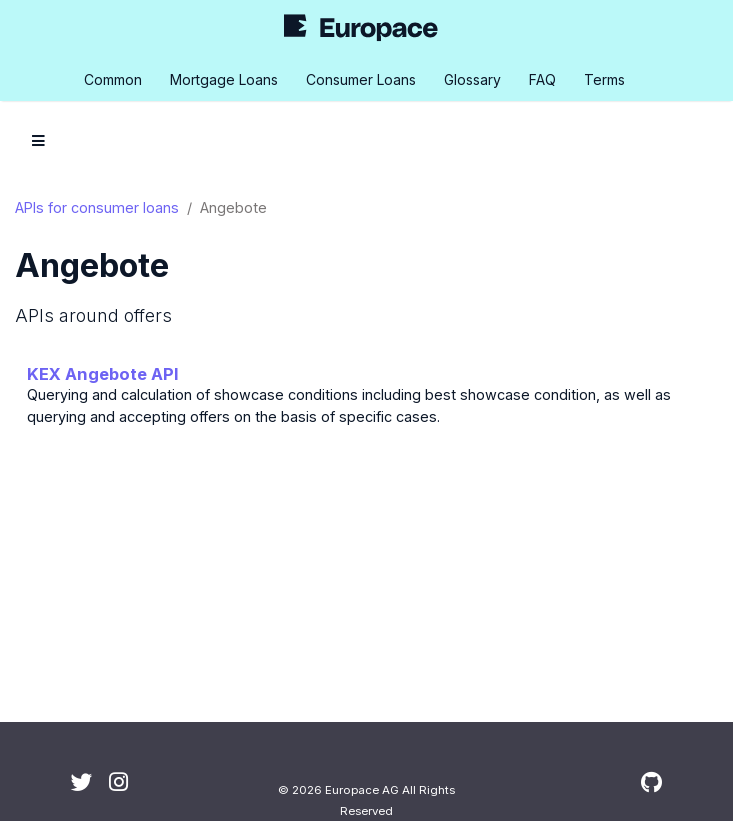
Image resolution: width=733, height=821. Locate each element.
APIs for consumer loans (97, 207)
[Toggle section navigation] (38, 141)
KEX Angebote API (103, 374)
